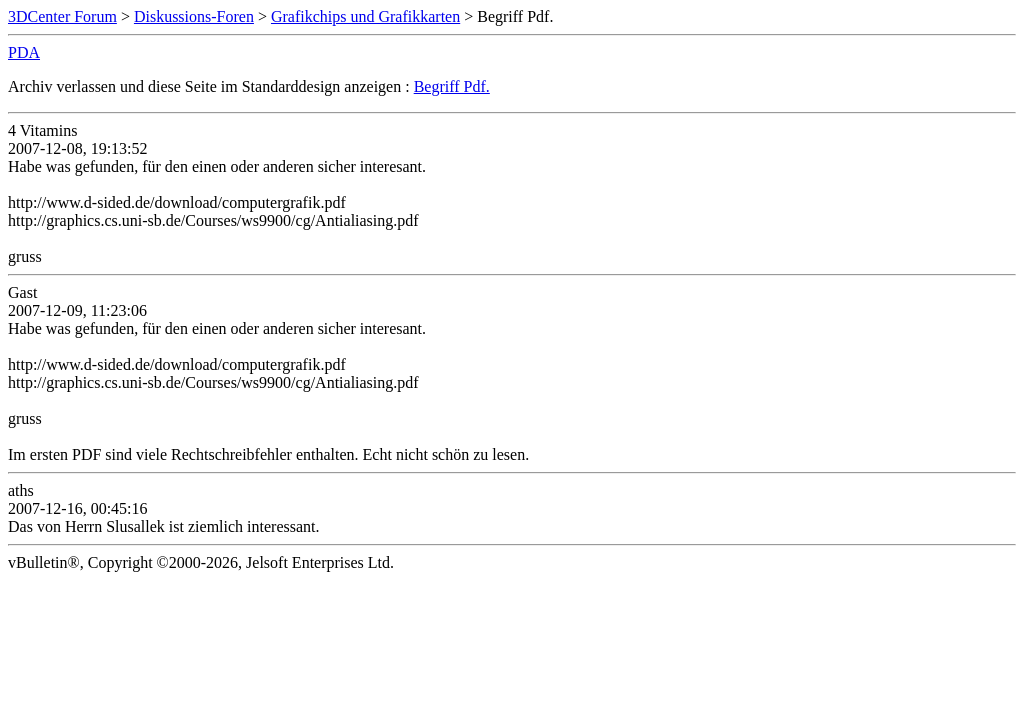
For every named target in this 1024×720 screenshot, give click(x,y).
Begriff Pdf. (452, 86)
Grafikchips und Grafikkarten (365, 16)
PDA (24, 52)
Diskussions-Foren (194, 16)
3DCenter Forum (62, 16)
